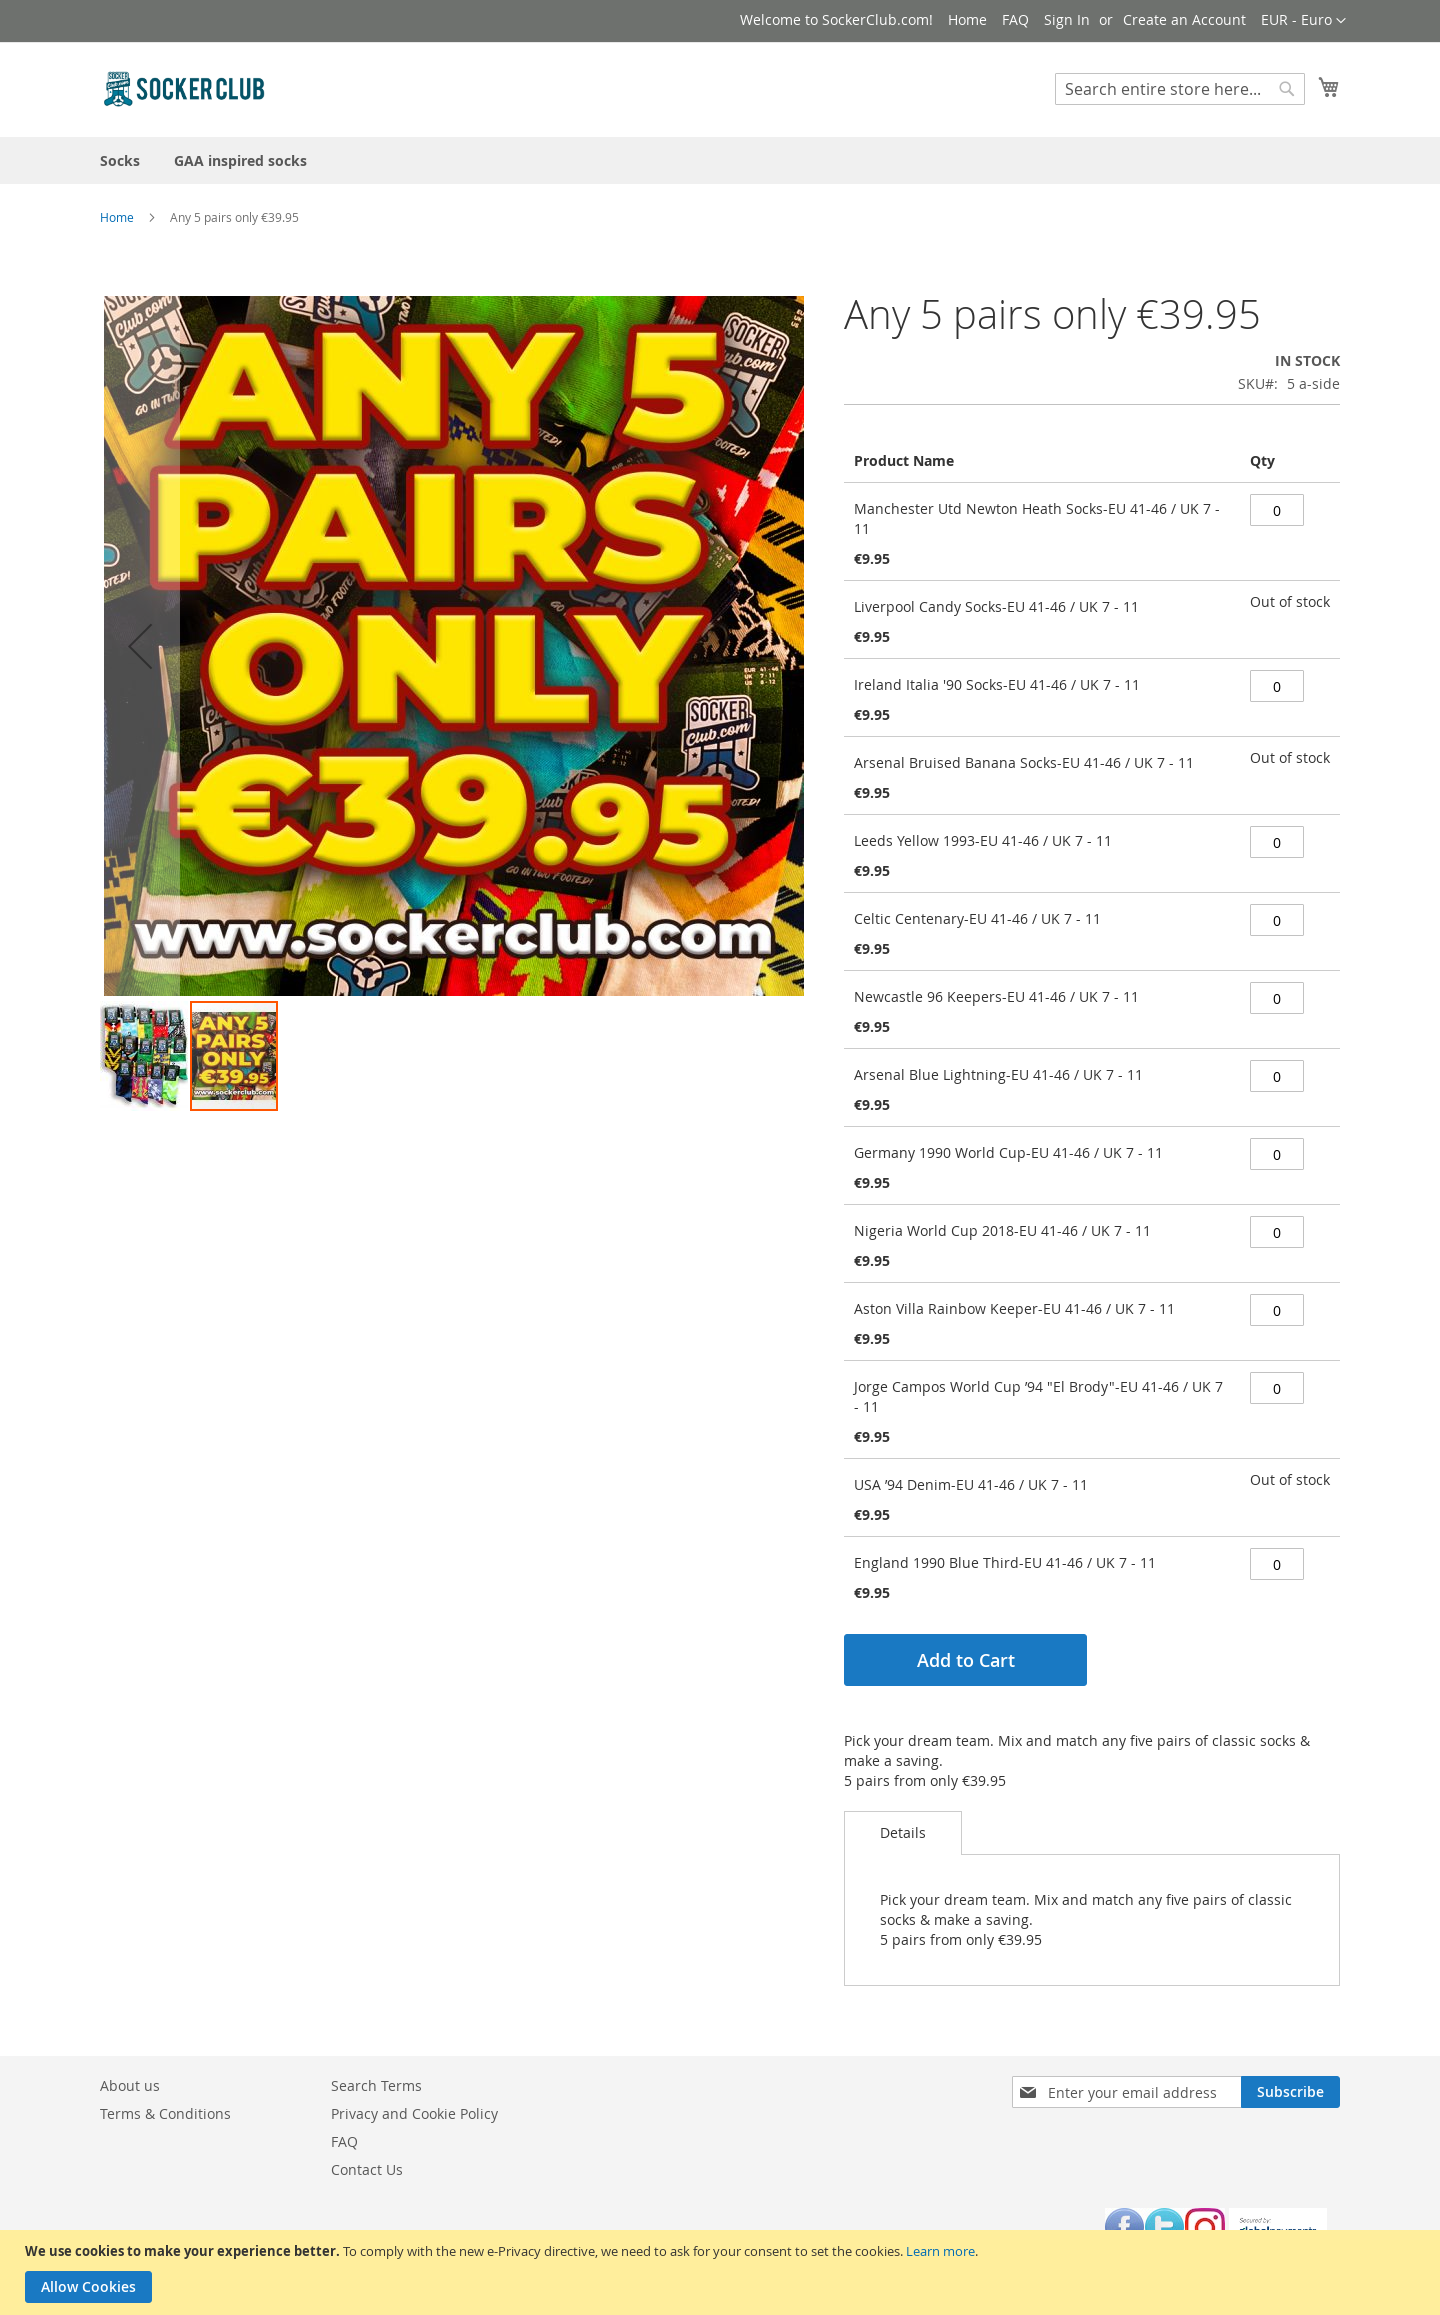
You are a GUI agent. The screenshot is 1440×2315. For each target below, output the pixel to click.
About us (130, 2085)
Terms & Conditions (165, 2113)
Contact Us (367, 2169)
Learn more (940, 2251)
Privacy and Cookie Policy (414, 2113)
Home (967, 19)
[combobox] (1180, 89)
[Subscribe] (1290, 2092)
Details (903, 1832)
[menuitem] (120, 160)
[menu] (720, 160)
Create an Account (1184, 19)
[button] (1303, 21)
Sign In (1067, 19)
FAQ (1015, 19)
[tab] (903, 1833)
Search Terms (376, 2085)
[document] (722, 2272)
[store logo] (185, 88)
